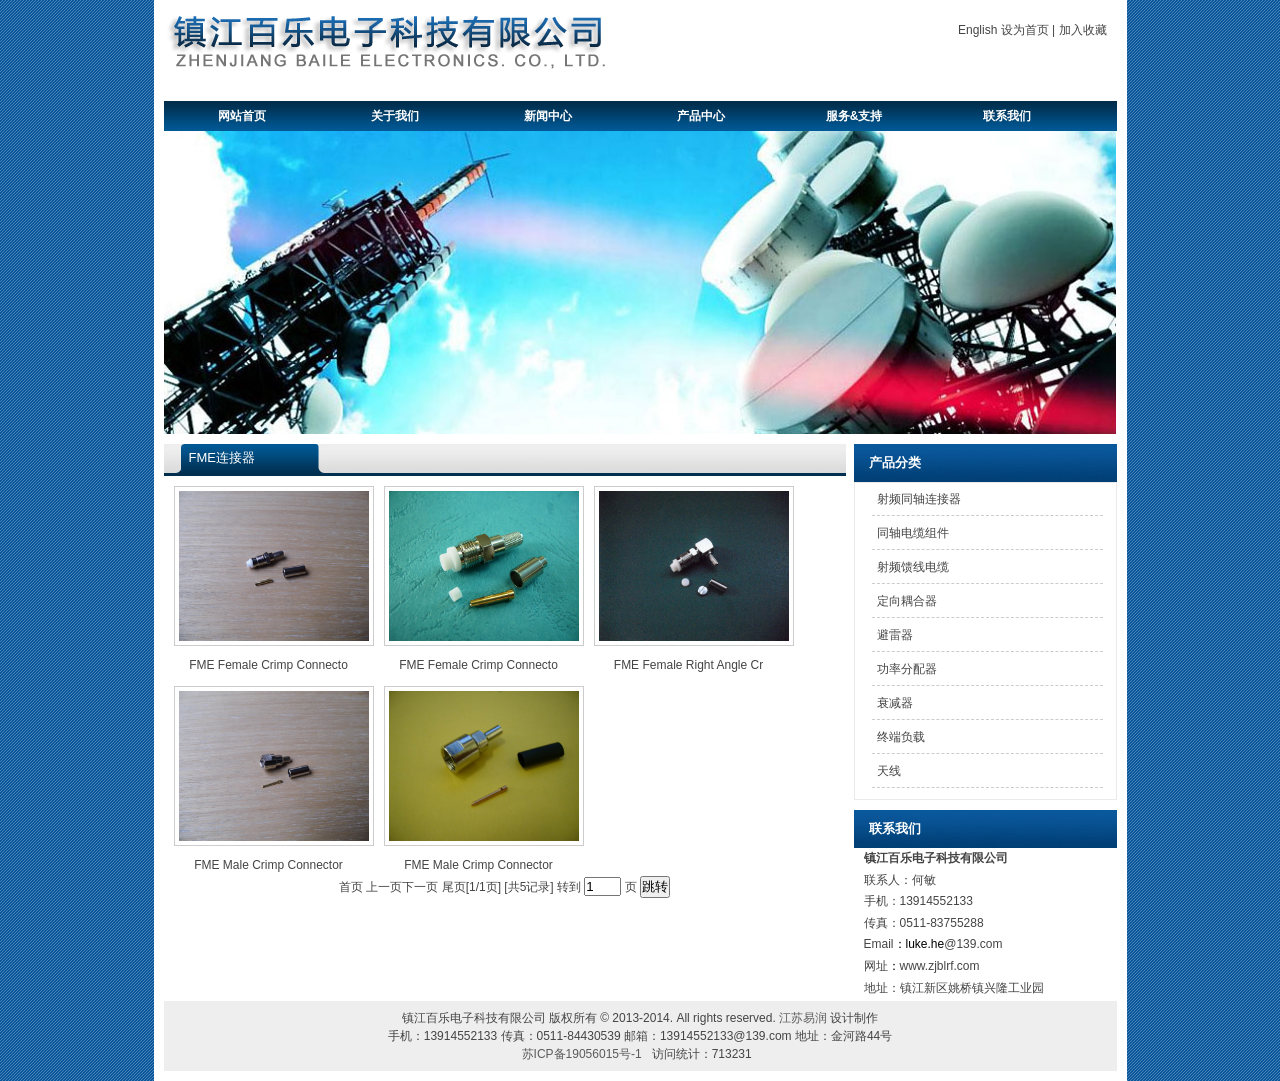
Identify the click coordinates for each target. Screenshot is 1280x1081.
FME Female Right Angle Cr (688, 665)
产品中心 (701, 116)
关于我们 (395, 116)
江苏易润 (803, 1018)
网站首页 (242, 116)
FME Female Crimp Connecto (268, 665)
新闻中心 (548, 116)
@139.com (973, 944)
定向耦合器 (907, 601)
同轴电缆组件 (913, 533)
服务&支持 (854, 116)
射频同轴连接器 (919, 499)
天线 (889, 771)
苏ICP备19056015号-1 (582, 1054)
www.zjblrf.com (940, 966)
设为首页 (1025, 30)
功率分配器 (907, 669)
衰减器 (895, 703)
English (977, 30)
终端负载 (901, 737)
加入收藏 (1083, 30)
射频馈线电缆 (913, 567)
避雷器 (895, 635)
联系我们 (1007, 116)
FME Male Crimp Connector (268, 865)
